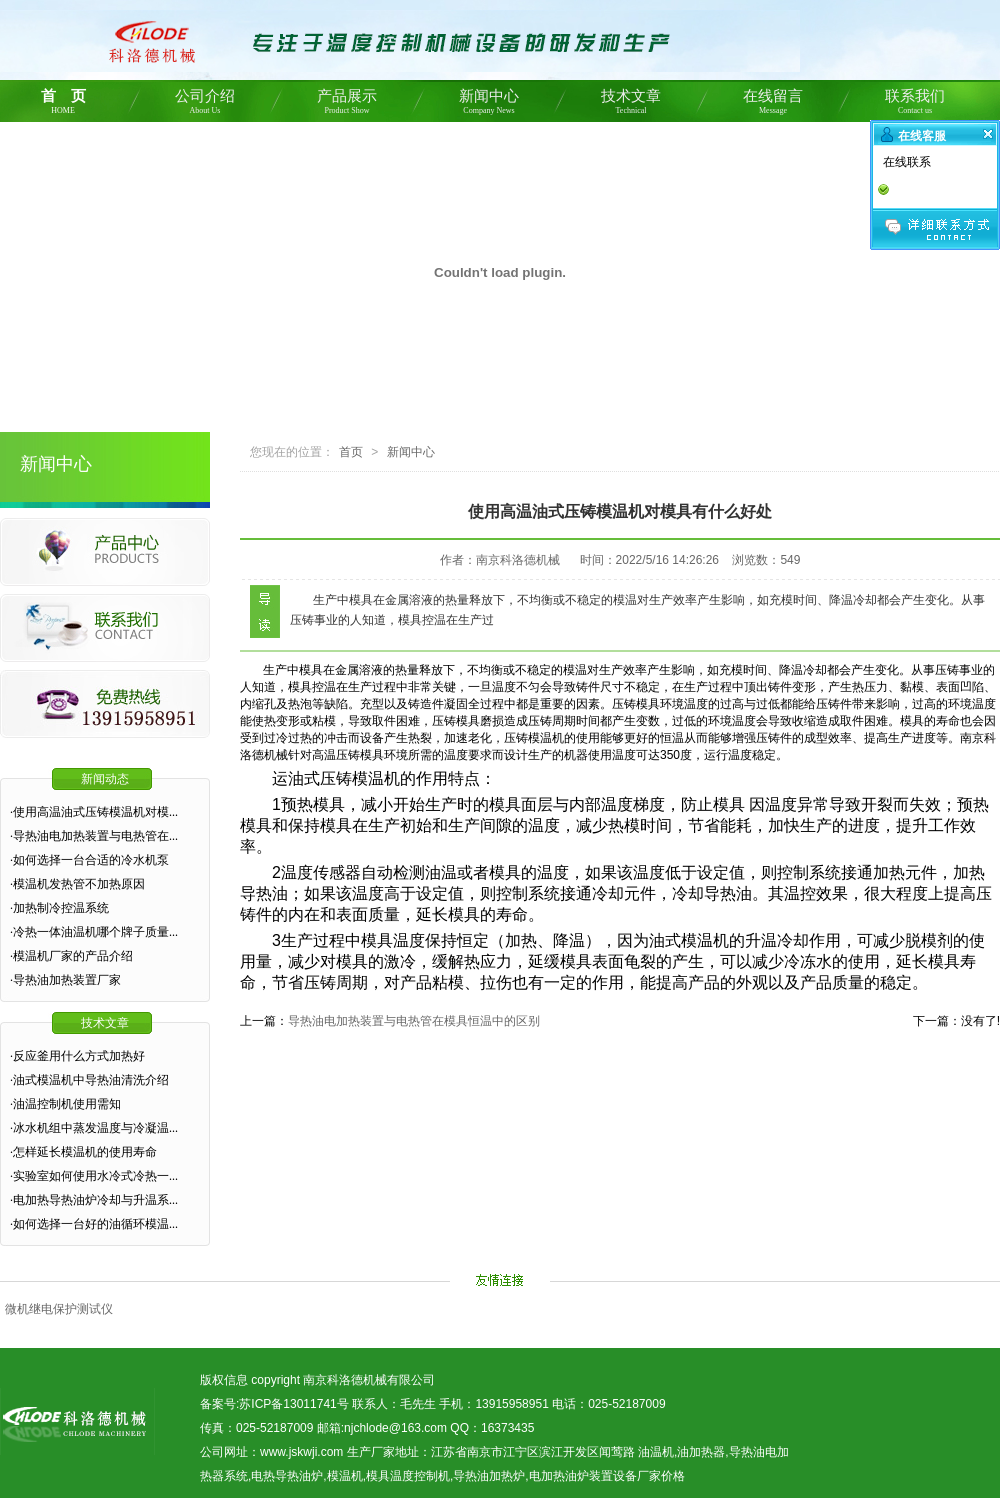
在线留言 (773, 105)
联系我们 (915, 105)
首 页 (63, 105)
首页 (351, 452)
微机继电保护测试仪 (59, 1309)
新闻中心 (489, 105)
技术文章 (631, 105)
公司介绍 (205, 105)
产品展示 (347, 105)
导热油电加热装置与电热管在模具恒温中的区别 (414, 1021)
